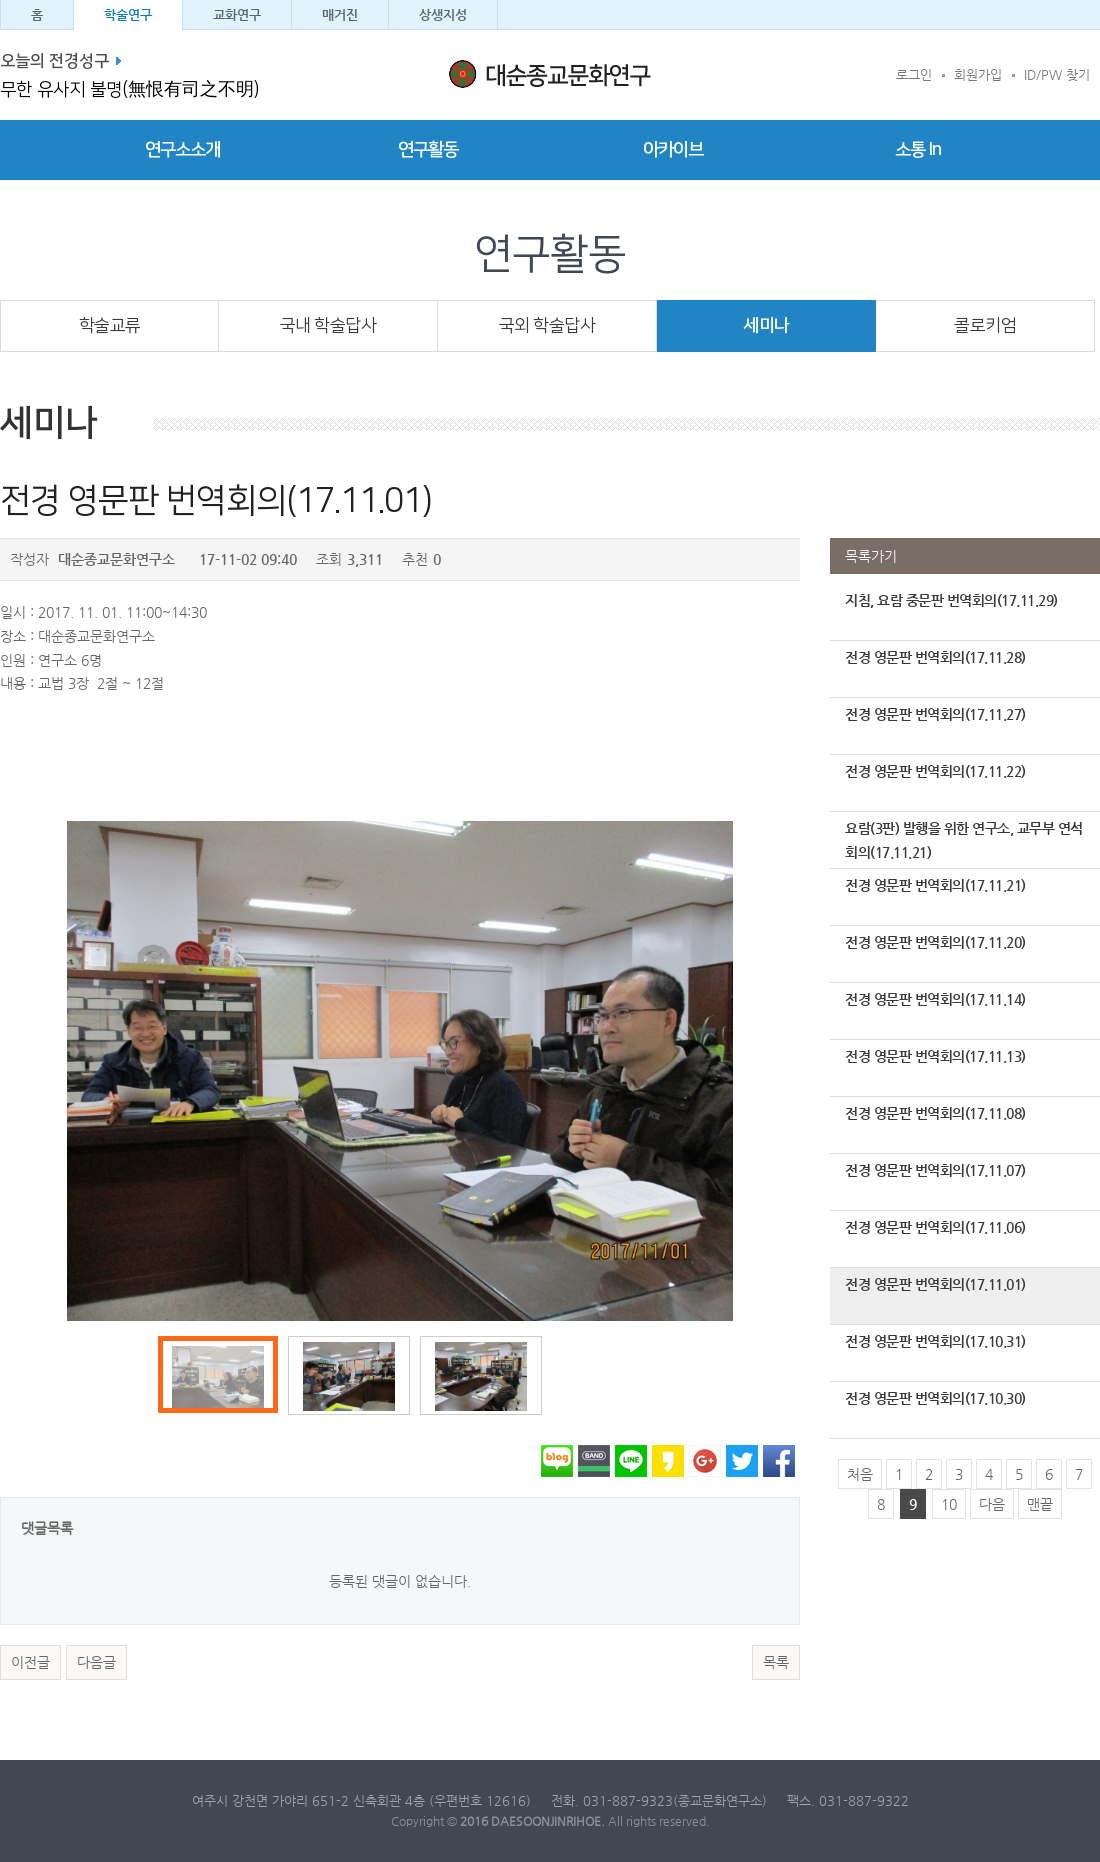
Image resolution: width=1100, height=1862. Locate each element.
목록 (776, 1662)
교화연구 (237, 14)
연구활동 (428, 150)
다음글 (96, 1662)
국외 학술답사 (547, 325)
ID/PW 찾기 (1057, 74)
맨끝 (1040, 1504)
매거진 (340, 14)
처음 (860, 1474)
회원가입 (978, 74)
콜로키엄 (985, 325)
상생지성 (443, 14)
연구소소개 (182, 150)
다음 (992, 1504)
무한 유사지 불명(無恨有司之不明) (129, 90)
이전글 (30, 1662)
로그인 (914, 74)
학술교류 (110, 325)
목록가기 (871, 556)
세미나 (766, 325)
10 (949, 1504)
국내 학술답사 (328, 325)
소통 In (918, 150)
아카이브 (673, 150)
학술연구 (128, 14)
